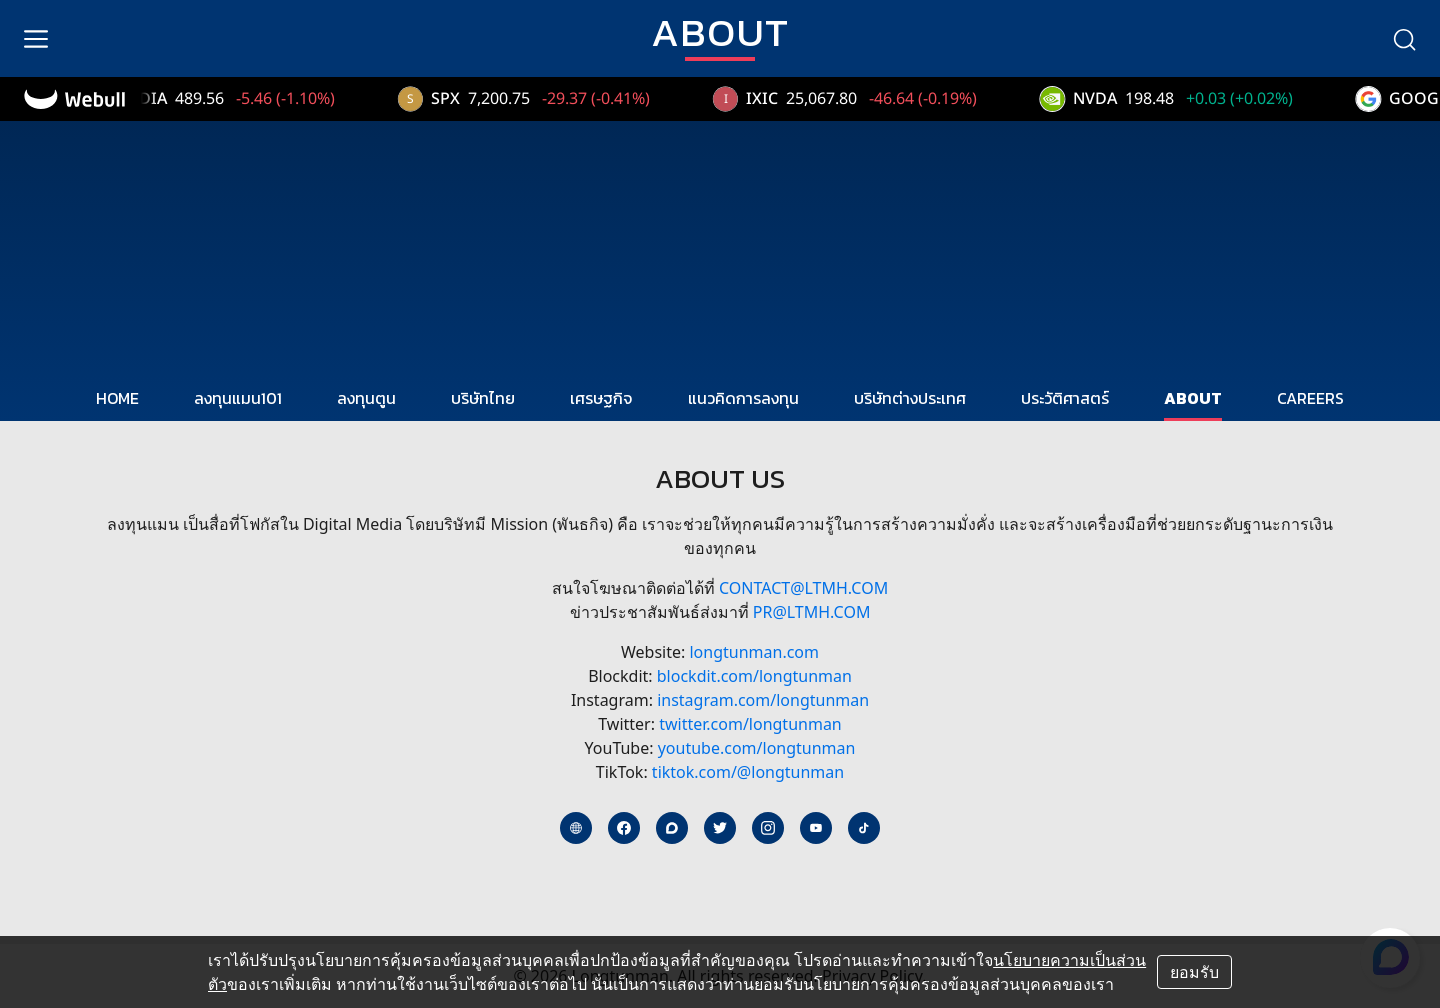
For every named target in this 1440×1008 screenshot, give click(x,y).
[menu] (36, 39)
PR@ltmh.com (812, 612)
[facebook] (624, 828)
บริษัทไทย (483, 398)
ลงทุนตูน (366, 398)
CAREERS (1310, 398)
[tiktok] (864, 828)
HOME (117, 398)
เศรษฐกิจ (601, 398)
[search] (1404, 39)
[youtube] (816, 828)
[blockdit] (672, 828)
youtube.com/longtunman (757, 748)
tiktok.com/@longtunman (748, 772)
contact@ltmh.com (803, 588)
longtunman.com (754, 652)
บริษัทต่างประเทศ (910, 398)
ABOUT (1193, 398)
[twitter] (720, 828)
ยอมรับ (1194, 972)
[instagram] (768, 828)
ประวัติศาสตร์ (1065, 398)
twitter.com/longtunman (750, 724)
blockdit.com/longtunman (754, 676)
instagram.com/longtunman (763, 700)
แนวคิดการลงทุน (743, 398)
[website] (576, 828)
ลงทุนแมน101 (238, 398)
